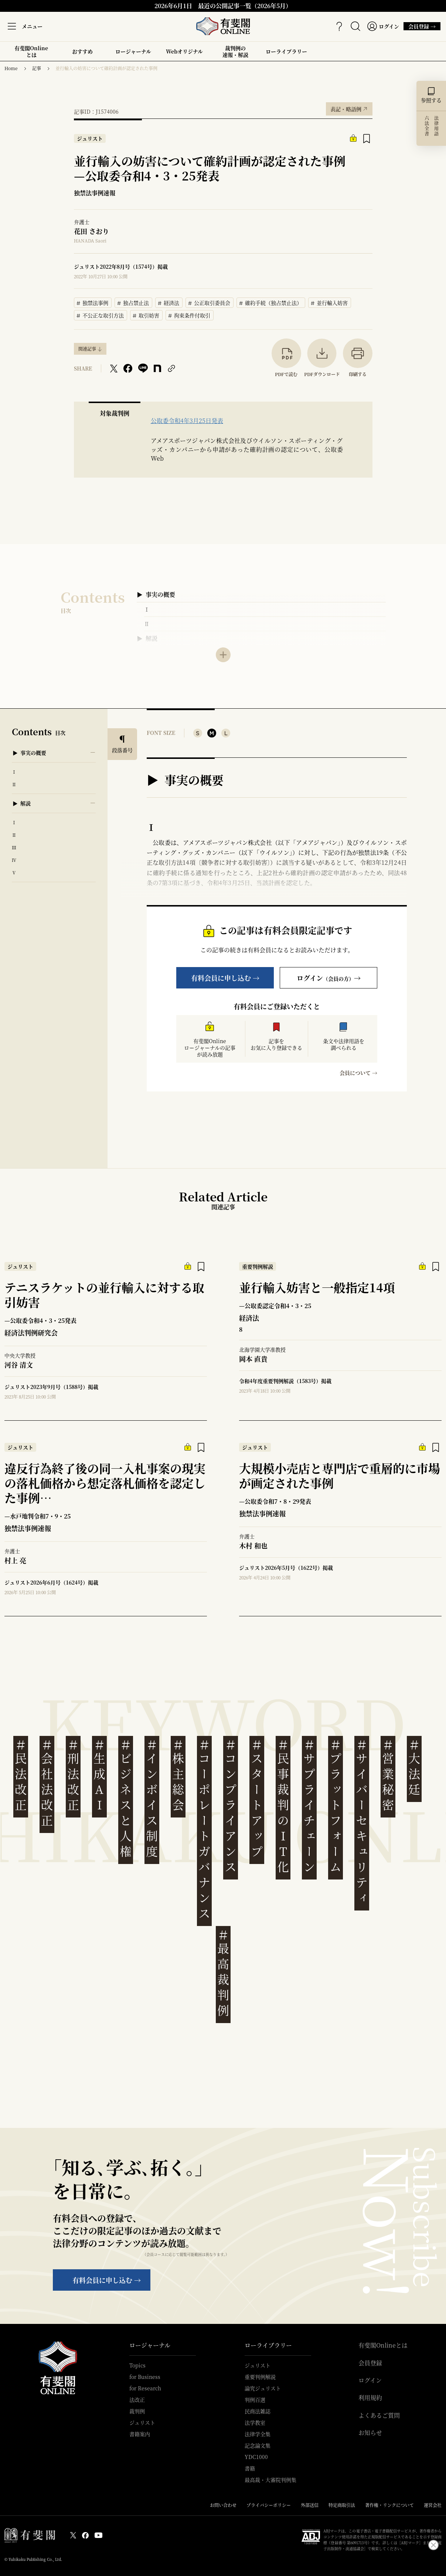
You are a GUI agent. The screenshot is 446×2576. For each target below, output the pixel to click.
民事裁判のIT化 (283, 1806)
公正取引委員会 (209, 302)
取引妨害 (146, 314)
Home (11, 68)
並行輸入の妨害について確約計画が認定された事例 (106, 68)
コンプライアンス (230, 1806)
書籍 (250, 2468)
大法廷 (414, 1767)
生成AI (99, 1775)
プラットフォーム (335, 1806)
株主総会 (178, 1775)
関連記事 (87, 348)
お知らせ (370, 2433)
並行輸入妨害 (329, 302)
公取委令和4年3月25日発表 (187, 420)
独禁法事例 (93, 302)
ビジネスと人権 (125, 1798)
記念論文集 (257, 2445)
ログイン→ (329, 978)
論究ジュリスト (263, 2388)
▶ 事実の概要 (156, 594)
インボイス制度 (151, 1798)
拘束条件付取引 (190, 314)
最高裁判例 (223, 1973)
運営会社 (433, 2505)
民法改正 (20, 1775)
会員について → (358, 1072)
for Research (145, 2388)
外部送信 (310, 2505)
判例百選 (255, 2399)
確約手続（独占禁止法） (270, 302)
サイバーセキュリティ (361, 1822)
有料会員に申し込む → (225, 978)
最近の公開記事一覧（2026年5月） (245, 5)
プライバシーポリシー (268, 2505)
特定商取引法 (341, 2505)
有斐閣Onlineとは (31, 51)
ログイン (370, 2380)
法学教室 (255, 2422)
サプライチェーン (309, 1806)
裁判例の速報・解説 (235, 51)
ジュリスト (142, 2422)
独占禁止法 (133, 302)
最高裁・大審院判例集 (270, 2479)
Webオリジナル (184, 51)
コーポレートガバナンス (204, 1829)
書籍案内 (139, 2434)
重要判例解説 (260, 2376)
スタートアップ (256, 1798)
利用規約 (370, 2398)
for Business (144, 2376)
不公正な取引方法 (100, 314)
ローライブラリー (286, 54)
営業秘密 (388, 1775)
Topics (137, 2365)
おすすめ (82, 54)
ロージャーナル (133, 51)
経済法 (169, 302)
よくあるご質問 (379, 2415)
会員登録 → (420, 26)
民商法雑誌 (257, 2411)
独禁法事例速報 (94, 193)
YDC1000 (256, 2456)
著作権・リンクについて (389, 2505)
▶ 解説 (147, 638)
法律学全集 (257, 2434)
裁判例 (137, 2411)
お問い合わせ (223, 2505)
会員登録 (370, 2363)
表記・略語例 (349, 107)
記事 (36, 68)
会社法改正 (47, 1783)
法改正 (137, 2399)
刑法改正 (73, 1775)
